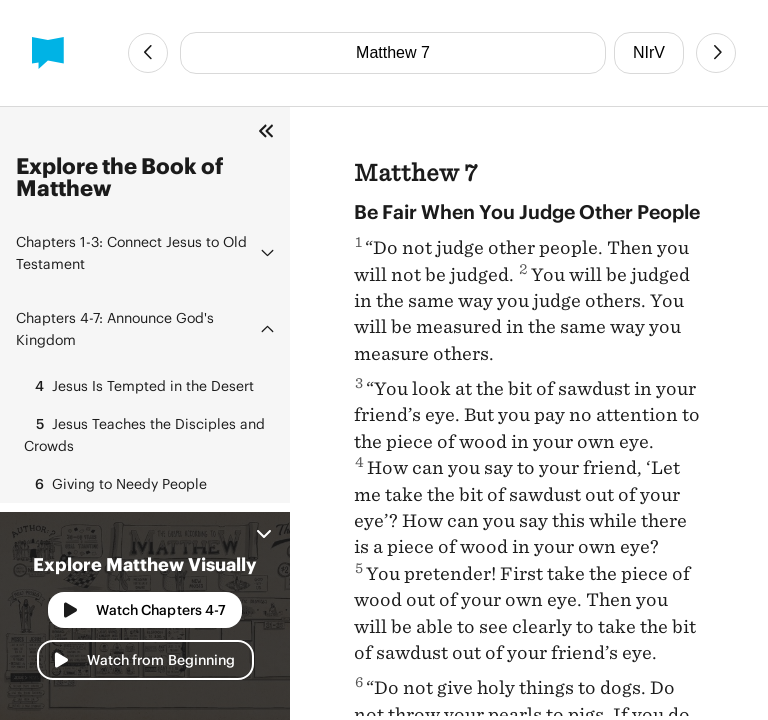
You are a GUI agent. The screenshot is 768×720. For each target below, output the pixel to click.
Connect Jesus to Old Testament (131, 252)
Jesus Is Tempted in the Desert (139, 386)
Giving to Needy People (115, 484)
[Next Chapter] (716, 53)
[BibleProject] (48, 53)
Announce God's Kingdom (115, 328)
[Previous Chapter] (148, 53)
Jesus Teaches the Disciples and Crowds (144, 433)
